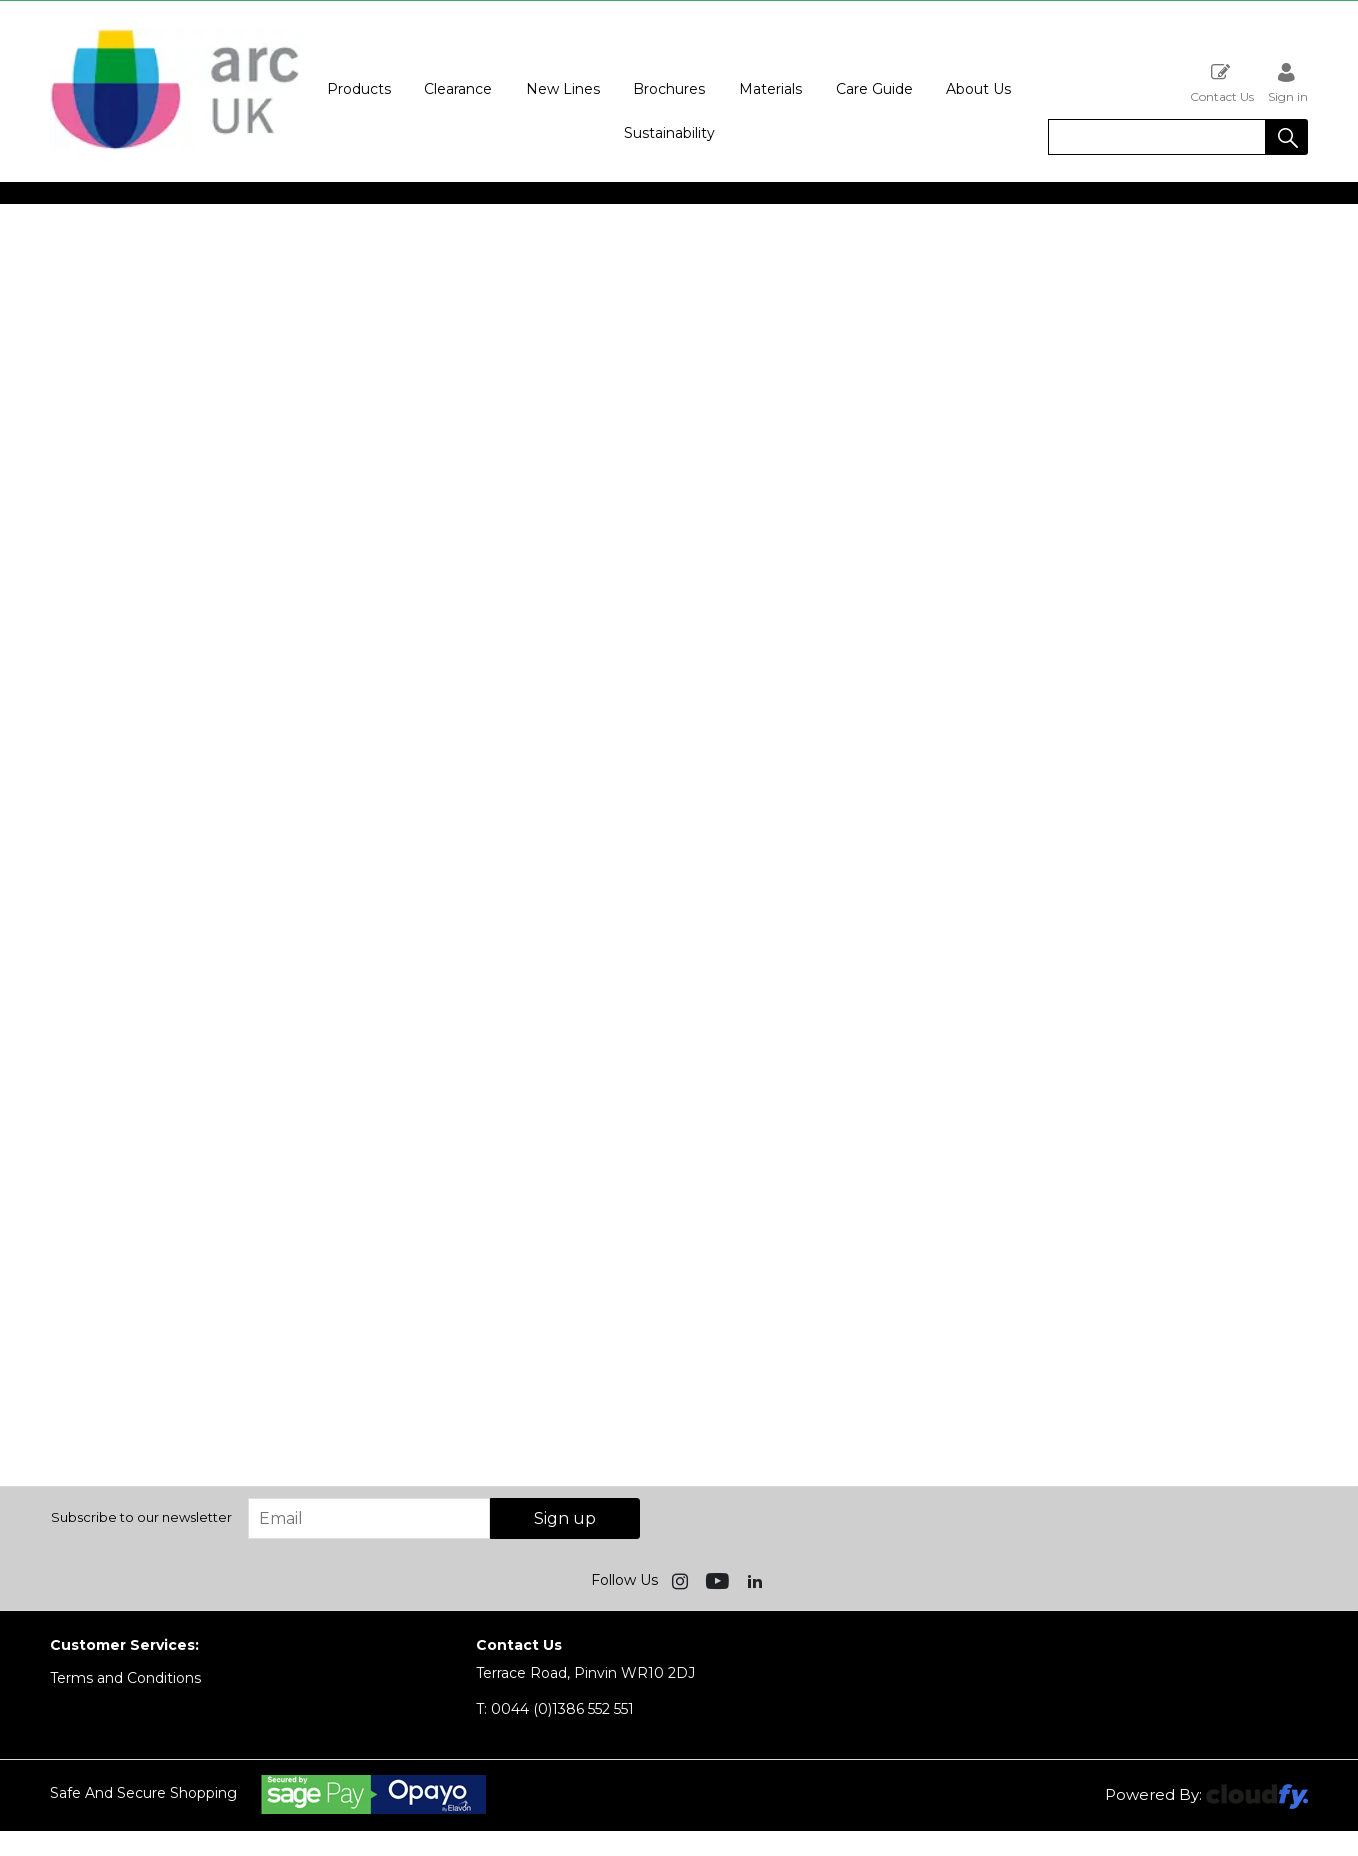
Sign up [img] (565, 1518)
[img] (682, 1580)
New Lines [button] (563, 89)
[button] (1287, 137)
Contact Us (1222, 82)
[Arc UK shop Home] (175, 148)
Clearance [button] (458, 89)
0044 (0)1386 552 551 (555, 1709)
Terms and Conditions (125, 1678)
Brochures (669, 89)
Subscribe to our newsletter (141, 1517)
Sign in (1288, 82)
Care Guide (874, 89)
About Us (978, 89)
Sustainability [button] (669, 133)
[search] (1157, 137)
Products (359, 89)
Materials (770, 89)
